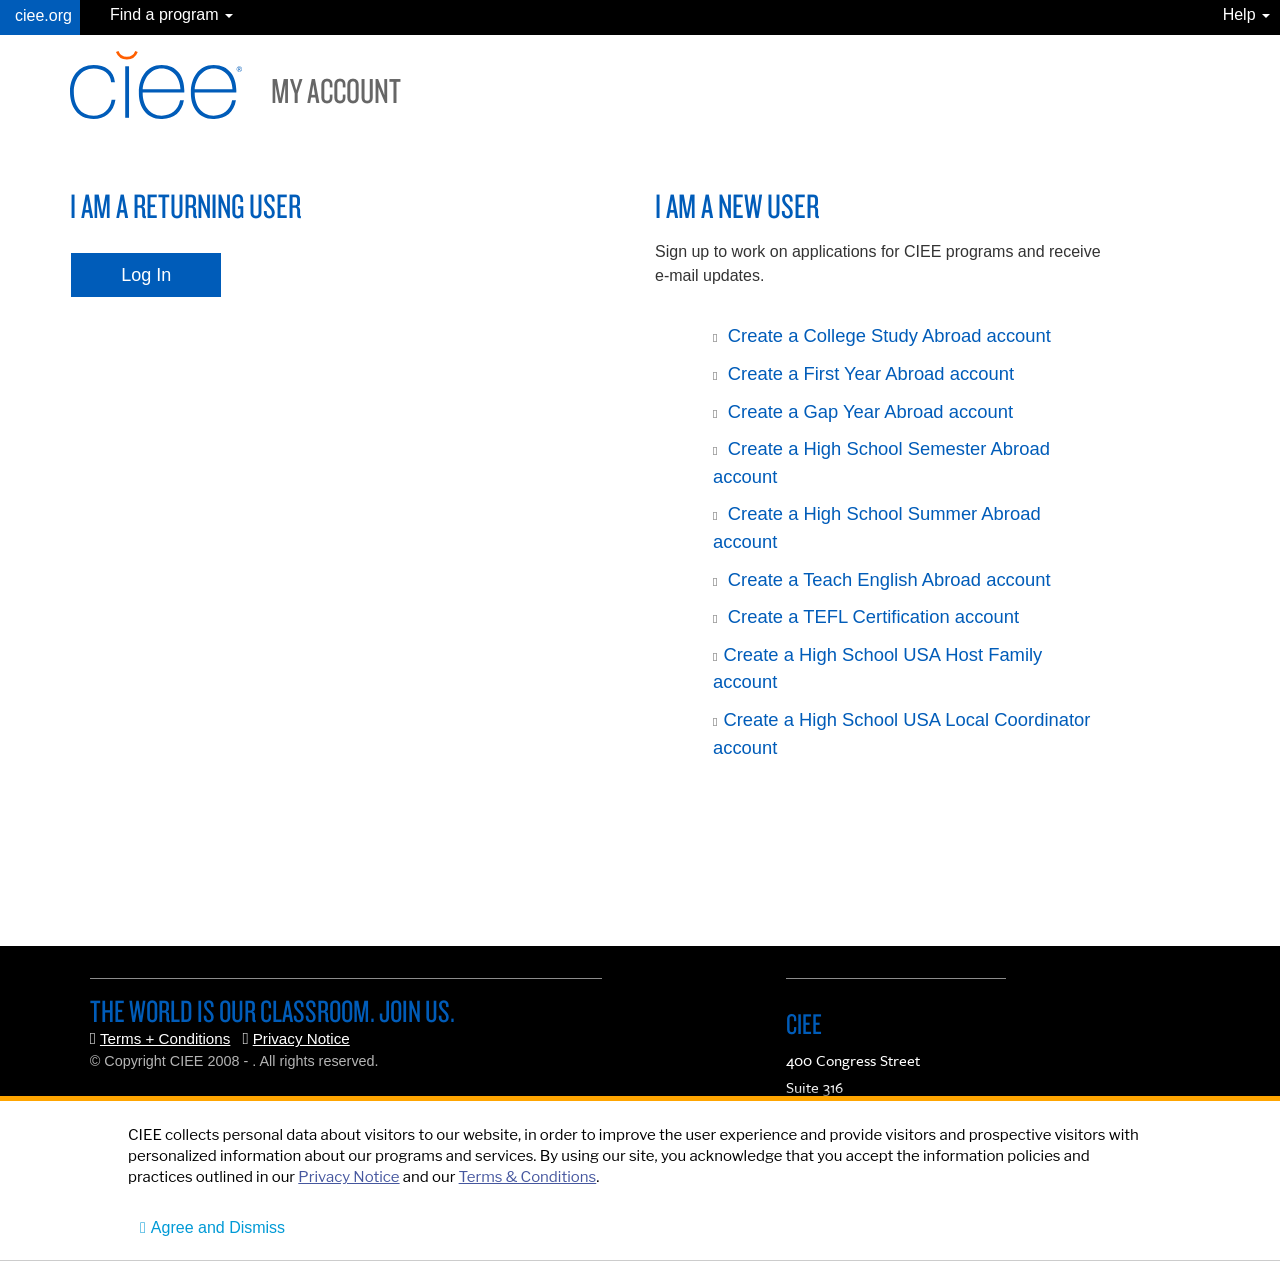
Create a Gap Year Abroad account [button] (870, 411)
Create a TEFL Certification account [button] (873, 616)
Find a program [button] (171, 14)
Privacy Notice (301, 1038)
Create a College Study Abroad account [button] (889, 335)
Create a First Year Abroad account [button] (871, 373)
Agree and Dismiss (218, 1227)
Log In (146, 275)
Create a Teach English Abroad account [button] (889, 579)
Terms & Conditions (528, 1177)
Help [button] (1246, 14)
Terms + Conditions (165, 1038)
